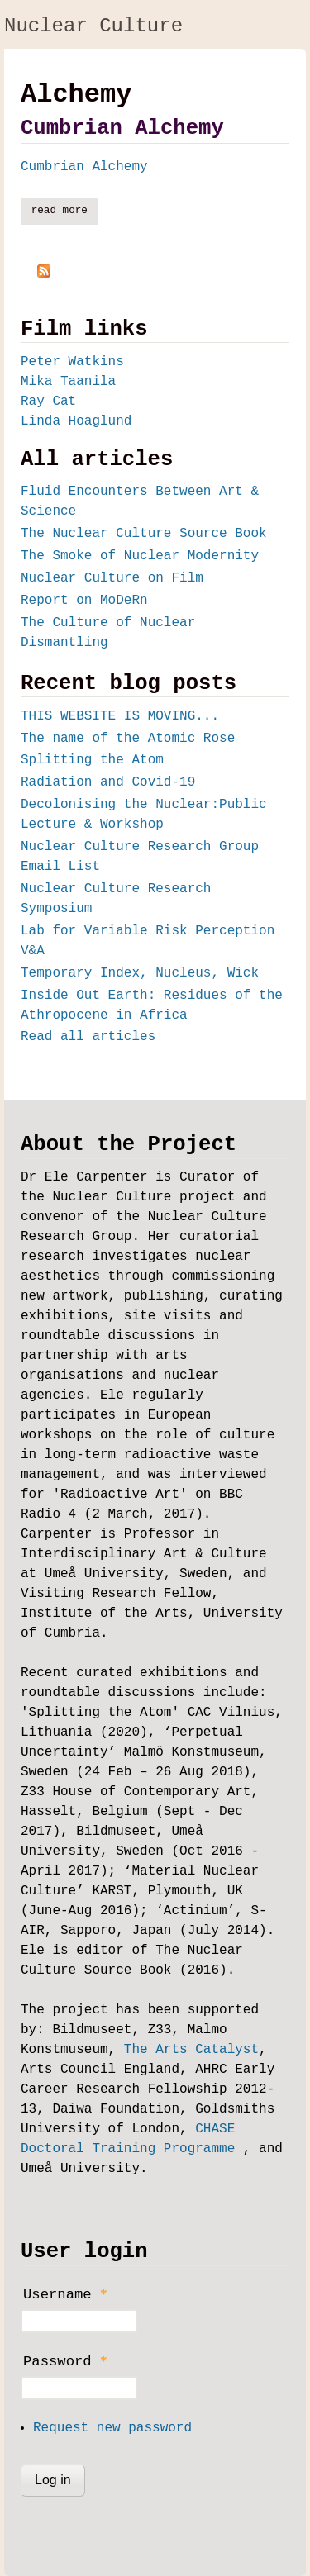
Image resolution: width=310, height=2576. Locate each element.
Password (65, 2361)
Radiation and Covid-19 (108, 782)
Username (65, 2294)
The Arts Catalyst (191, 2049)
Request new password (112, 2428)
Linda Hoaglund (76, 421)
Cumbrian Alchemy (122, 128)
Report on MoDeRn (84, 600)
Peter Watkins (72, 361)
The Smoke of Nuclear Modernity (140, 556)
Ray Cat (48, 401)
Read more (64, 209)
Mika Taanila (68, 381)
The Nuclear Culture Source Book (144, 533)
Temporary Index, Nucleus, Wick (140, 973)
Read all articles (88, 1036)
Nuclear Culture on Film (112, 578)
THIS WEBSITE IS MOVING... (120, 716)
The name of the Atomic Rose (128, 738)
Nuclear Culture (93, 26)
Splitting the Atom (92, 760)
